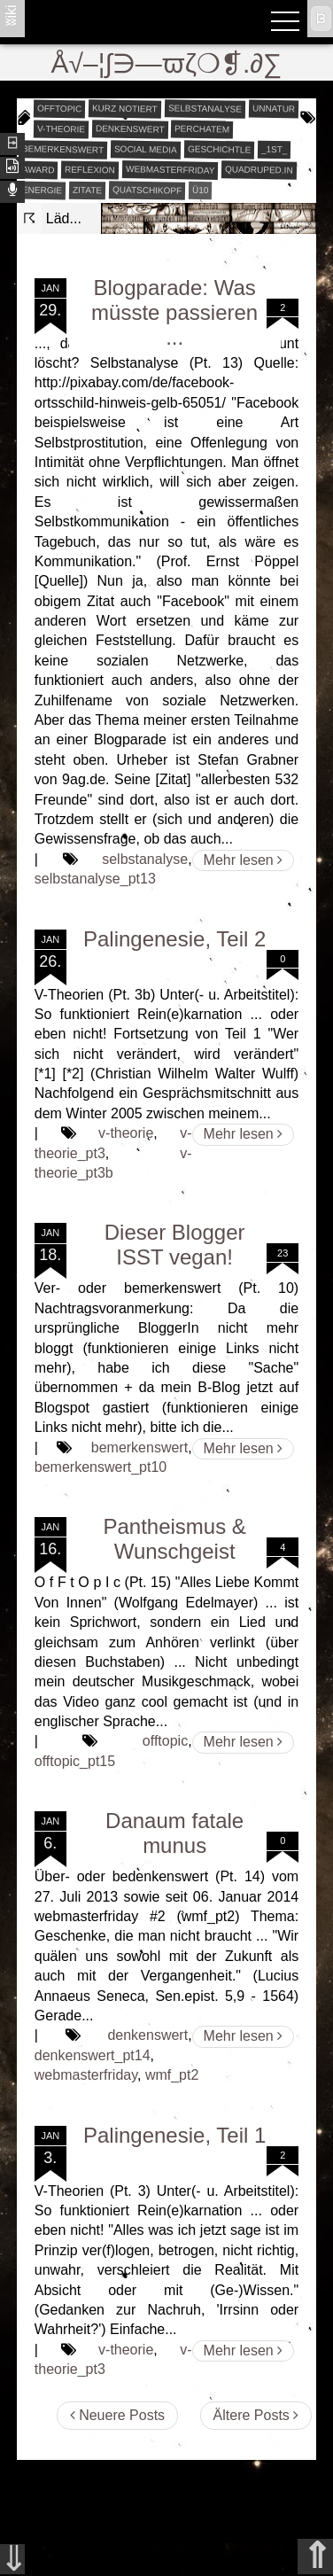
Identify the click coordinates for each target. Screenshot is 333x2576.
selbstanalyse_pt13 (95, 878)
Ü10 (200, 189)
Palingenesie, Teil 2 (174, 939)
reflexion (90, 169)
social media (145, 149)
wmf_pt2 (171, 2074)
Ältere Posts (256, 2415)
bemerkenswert (63, 149)
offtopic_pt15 (75, 1761)
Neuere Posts (117, 2415)
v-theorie (61, 128)
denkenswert (130, 128)
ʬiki (11, 14)
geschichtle (219, 149)
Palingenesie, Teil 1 (174, 2135)
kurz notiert (125, 108)
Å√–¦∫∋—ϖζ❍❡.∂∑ (167, 63)
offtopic (59, 108)
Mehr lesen (243, 860)
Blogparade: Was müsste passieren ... (174, 312)
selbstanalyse (205, 108)
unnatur (273, 108)
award (38, 169)
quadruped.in (259, 169)
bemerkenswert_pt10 (100, 1467)
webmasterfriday (170, 169)
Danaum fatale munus (174, 1833)
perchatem (201, 128)
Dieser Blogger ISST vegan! (175, 1244)
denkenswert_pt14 (93, 2055)
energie (42, 189)
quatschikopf (147, 189)
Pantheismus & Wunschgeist (174, 1538)
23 (282, 1253)
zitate (87, 189)
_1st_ (274, 149)
